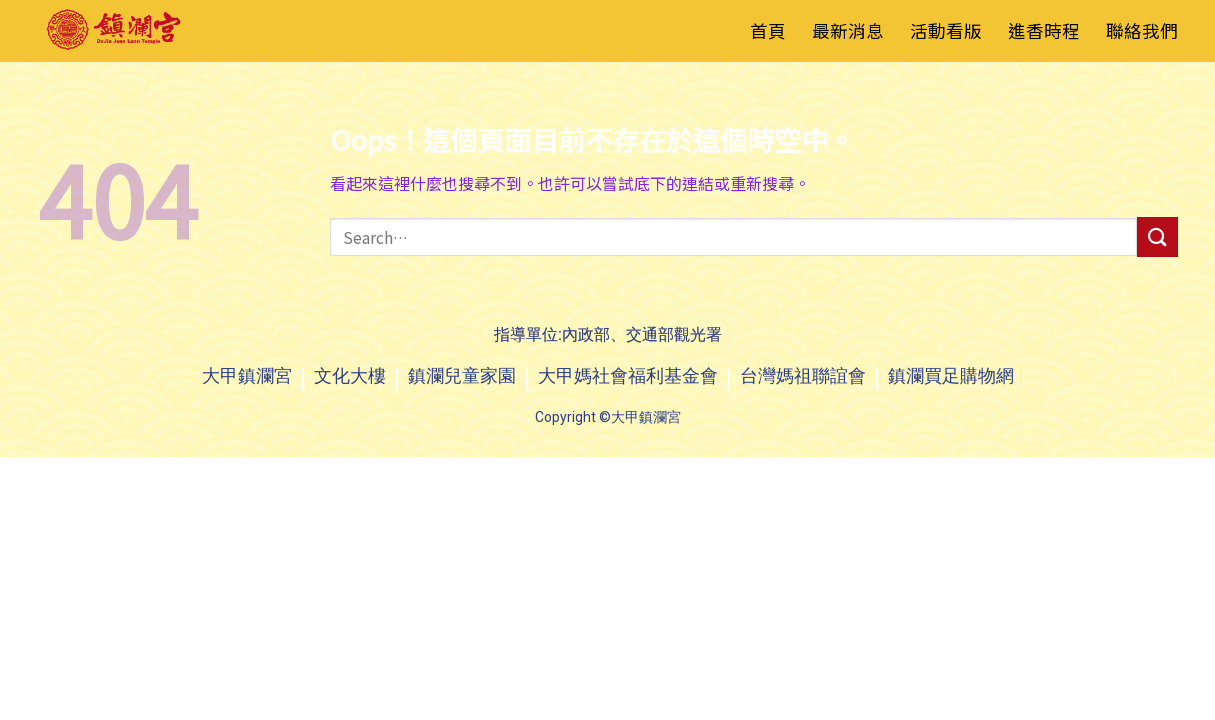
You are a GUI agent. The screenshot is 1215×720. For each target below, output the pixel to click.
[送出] (1157, 236)
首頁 (768, 30)
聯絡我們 (1142, 30)
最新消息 (848, 30)
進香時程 (1044, 30)
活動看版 (946, 30)
